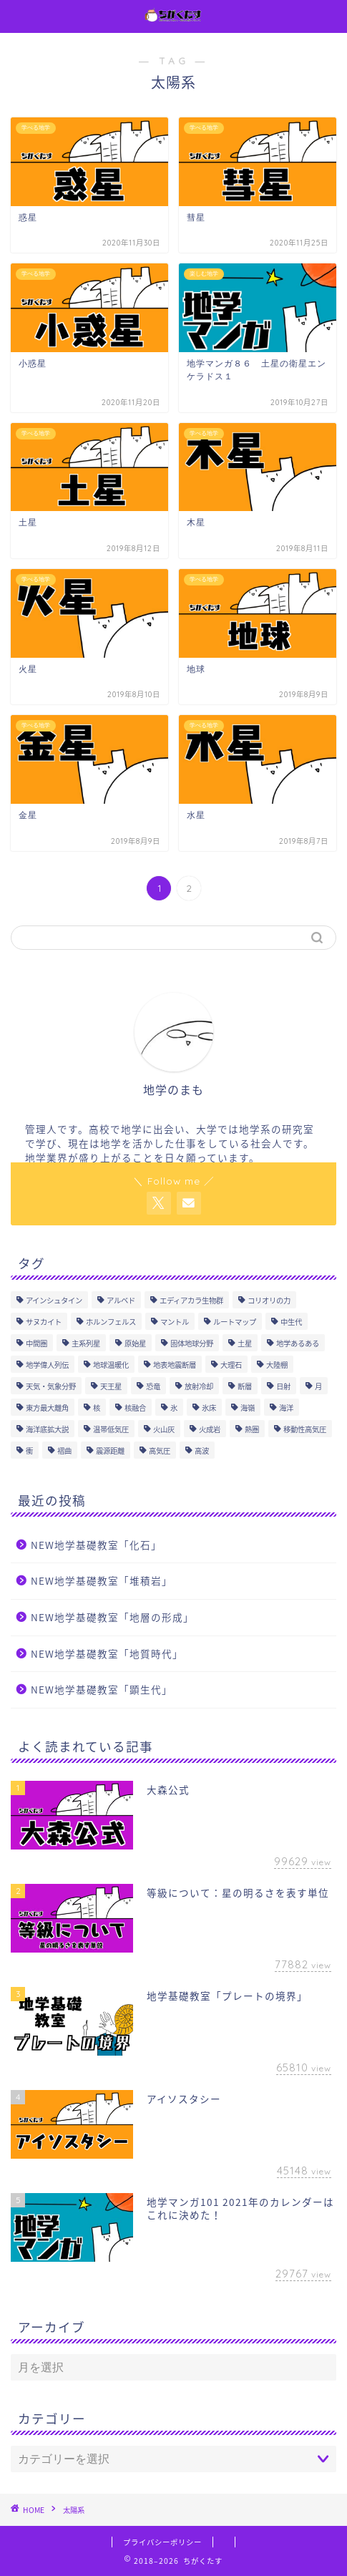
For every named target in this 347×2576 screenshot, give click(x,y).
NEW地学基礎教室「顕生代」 (101, 1689)
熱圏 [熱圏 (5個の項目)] (252, 1429)
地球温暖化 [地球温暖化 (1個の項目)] (111, 1364)
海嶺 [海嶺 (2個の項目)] (247, 1407)
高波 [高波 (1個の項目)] (202, 1450)
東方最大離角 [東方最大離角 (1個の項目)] (47, 1407)
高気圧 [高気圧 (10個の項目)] (159, 1450)
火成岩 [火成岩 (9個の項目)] (209, 1429)
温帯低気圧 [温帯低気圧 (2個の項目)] (111, 1429)
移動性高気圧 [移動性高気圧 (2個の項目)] (304, 1429)
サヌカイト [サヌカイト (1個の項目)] (44, 1321)
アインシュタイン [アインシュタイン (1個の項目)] (54, 1300)
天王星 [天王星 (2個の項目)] (111, 1386)
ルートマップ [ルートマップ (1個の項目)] (234, 1321)
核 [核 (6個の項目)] (96, 1407)
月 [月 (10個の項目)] (318, 1386)
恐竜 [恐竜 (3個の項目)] (153, 1386)
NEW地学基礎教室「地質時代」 (107, 1653)
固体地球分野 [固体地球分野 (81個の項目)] (191, 1343)
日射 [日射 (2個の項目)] (283, 1386)
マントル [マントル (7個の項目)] (174, 1321)
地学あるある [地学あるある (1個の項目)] (297, 1343)
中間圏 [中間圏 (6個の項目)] (36, 1343)
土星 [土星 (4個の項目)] (245, 1343)
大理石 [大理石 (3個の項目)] (231, 1364)
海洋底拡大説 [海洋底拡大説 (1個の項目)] (47, 1429)
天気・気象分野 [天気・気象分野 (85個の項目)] (51, 1386)
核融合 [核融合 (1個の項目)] (135, 1407)
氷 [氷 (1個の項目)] (173, 1407)
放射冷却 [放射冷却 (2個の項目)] (199, 1386)
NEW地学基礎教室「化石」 (96, 1544)
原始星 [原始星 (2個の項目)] (135, 1343)
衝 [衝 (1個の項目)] (29, 1450)
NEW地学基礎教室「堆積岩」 (101, 1580)
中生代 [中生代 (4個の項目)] (291, 1321)
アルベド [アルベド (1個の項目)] (121, 1300)
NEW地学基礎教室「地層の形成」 (112, 1617)
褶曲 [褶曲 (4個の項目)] (64, 1450)
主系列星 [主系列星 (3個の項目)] (86, 1343)
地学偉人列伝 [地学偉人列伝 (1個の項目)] (47, 1364)
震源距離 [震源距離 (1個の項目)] (110, 1450)
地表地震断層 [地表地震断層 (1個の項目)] (174, 1364)
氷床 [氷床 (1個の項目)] (209, 1407)
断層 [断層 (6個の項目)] (245, 1386)
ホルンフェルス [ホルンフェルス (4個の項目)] (111, 1321)
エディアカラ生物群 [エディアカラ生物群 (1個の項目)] (191, 1300)
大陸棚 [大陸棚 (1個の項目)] (277, 1364)
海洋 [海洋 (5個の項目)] (286, 1407)
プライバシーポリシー (162, 2542)
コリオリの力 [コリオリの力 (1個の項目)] (269, 1300)
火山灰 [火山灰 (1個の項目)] (164, 1429)
